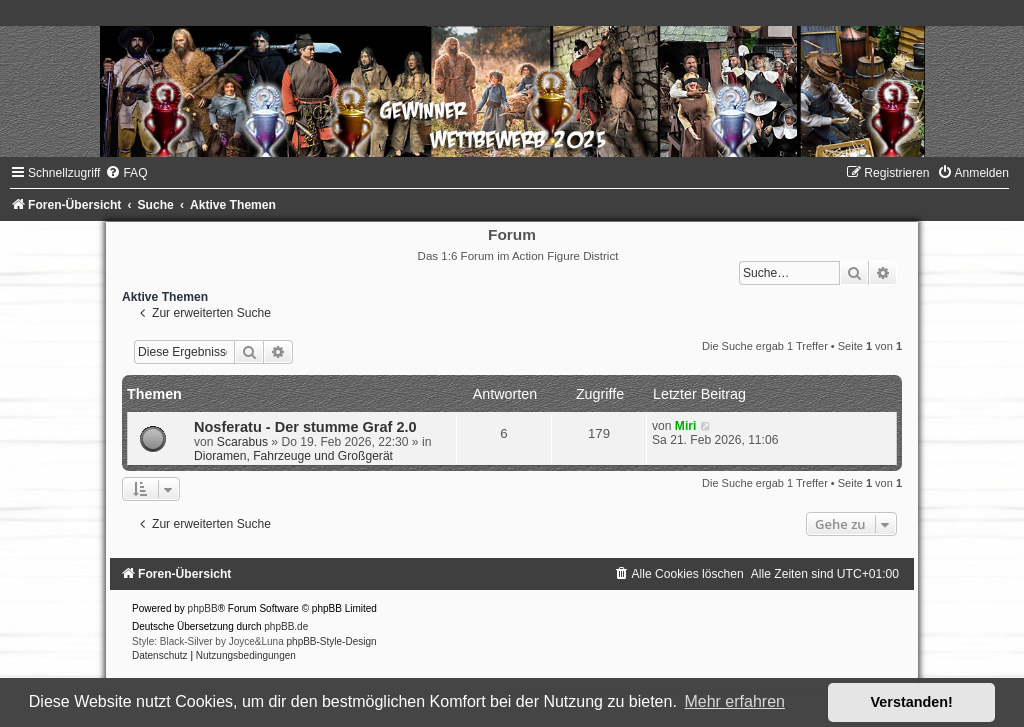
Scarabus (242, 442)
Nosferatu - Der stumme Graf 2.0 (305, 427)
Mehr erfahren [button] (734, 701)
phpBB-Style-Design (332, 641)
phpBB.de (286, 626)
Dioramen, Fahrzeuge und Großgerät (293, 456)
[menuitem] (126, 173)
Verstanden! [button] (912, 702)
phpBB (203, 608)
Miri (686, 426)
